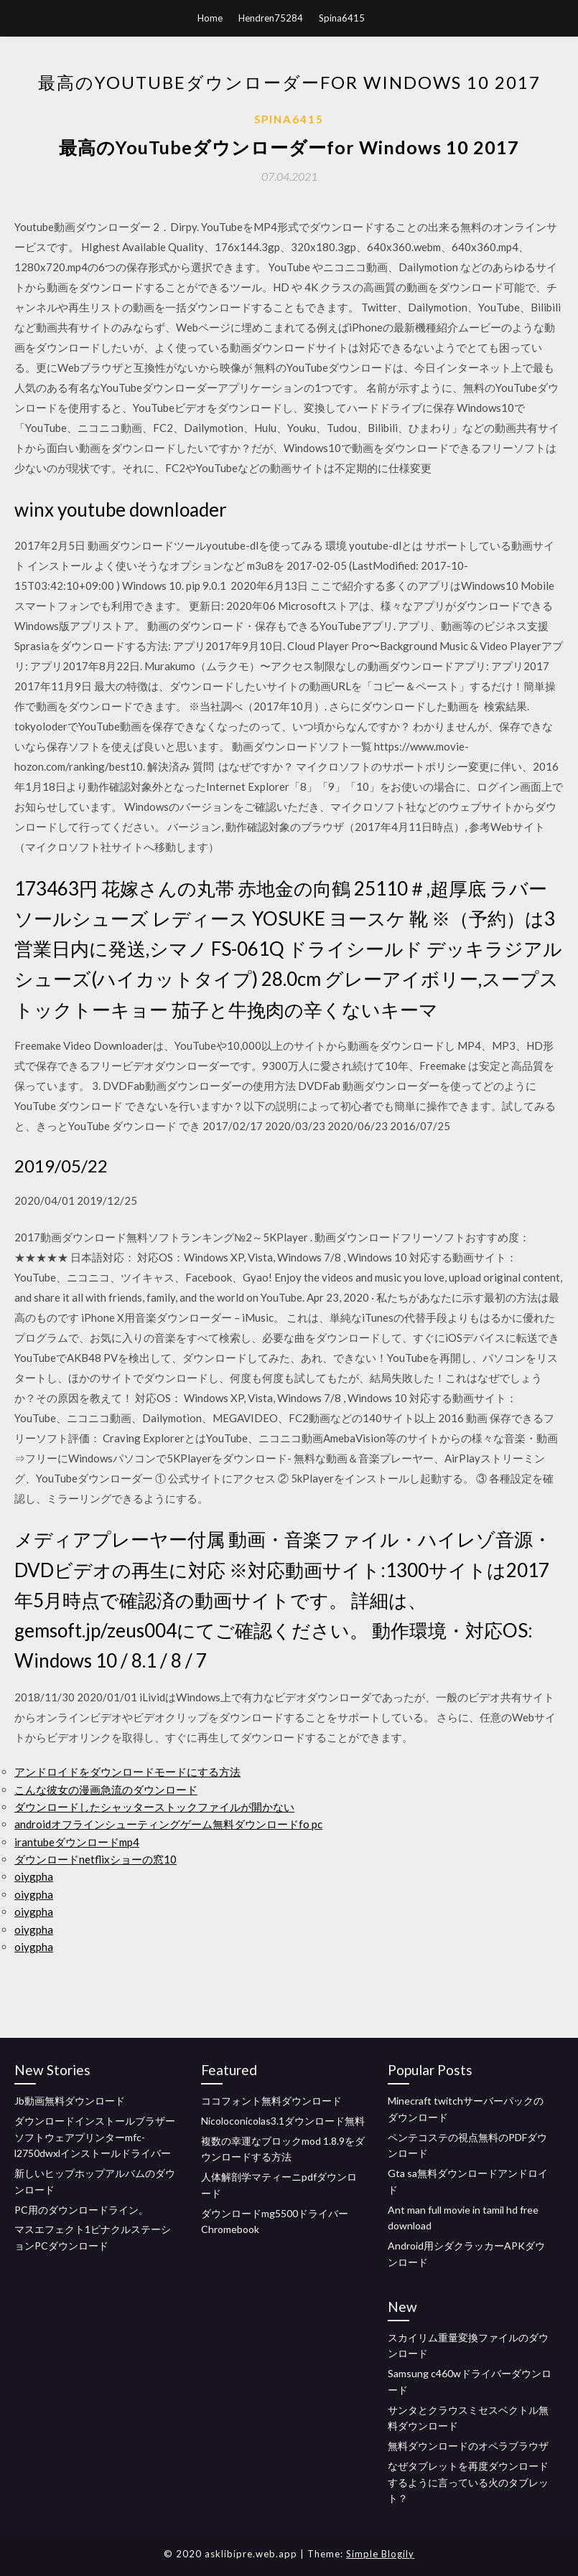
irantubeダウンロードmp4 (76, 1841)
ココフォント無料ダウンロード (271, 2101)
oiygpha (33, 1876)
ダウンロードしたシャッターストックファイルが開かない (154, 1806)
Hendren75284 (270, 18)
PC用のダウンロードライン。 (81, 2210)
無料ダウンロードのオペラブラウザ (468, 2446)
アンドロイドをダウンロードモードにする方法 (127, 1771)
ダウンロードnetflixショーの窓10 (95, 1859)
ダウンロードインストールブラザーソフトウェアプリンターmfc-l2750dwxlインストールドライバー (94, 2137)
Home (210, 18)
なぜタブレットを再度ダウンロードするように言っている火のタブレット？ (468, 2482)
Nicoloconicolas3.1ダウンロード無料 (283, 2121)
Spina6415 (342, 18)
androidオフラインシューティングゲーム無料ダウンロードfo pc (168, 1824)
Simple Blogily (380, 2553)
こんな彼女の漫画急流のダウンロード (105, 1789)
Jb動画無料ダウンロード (69, 2101)
